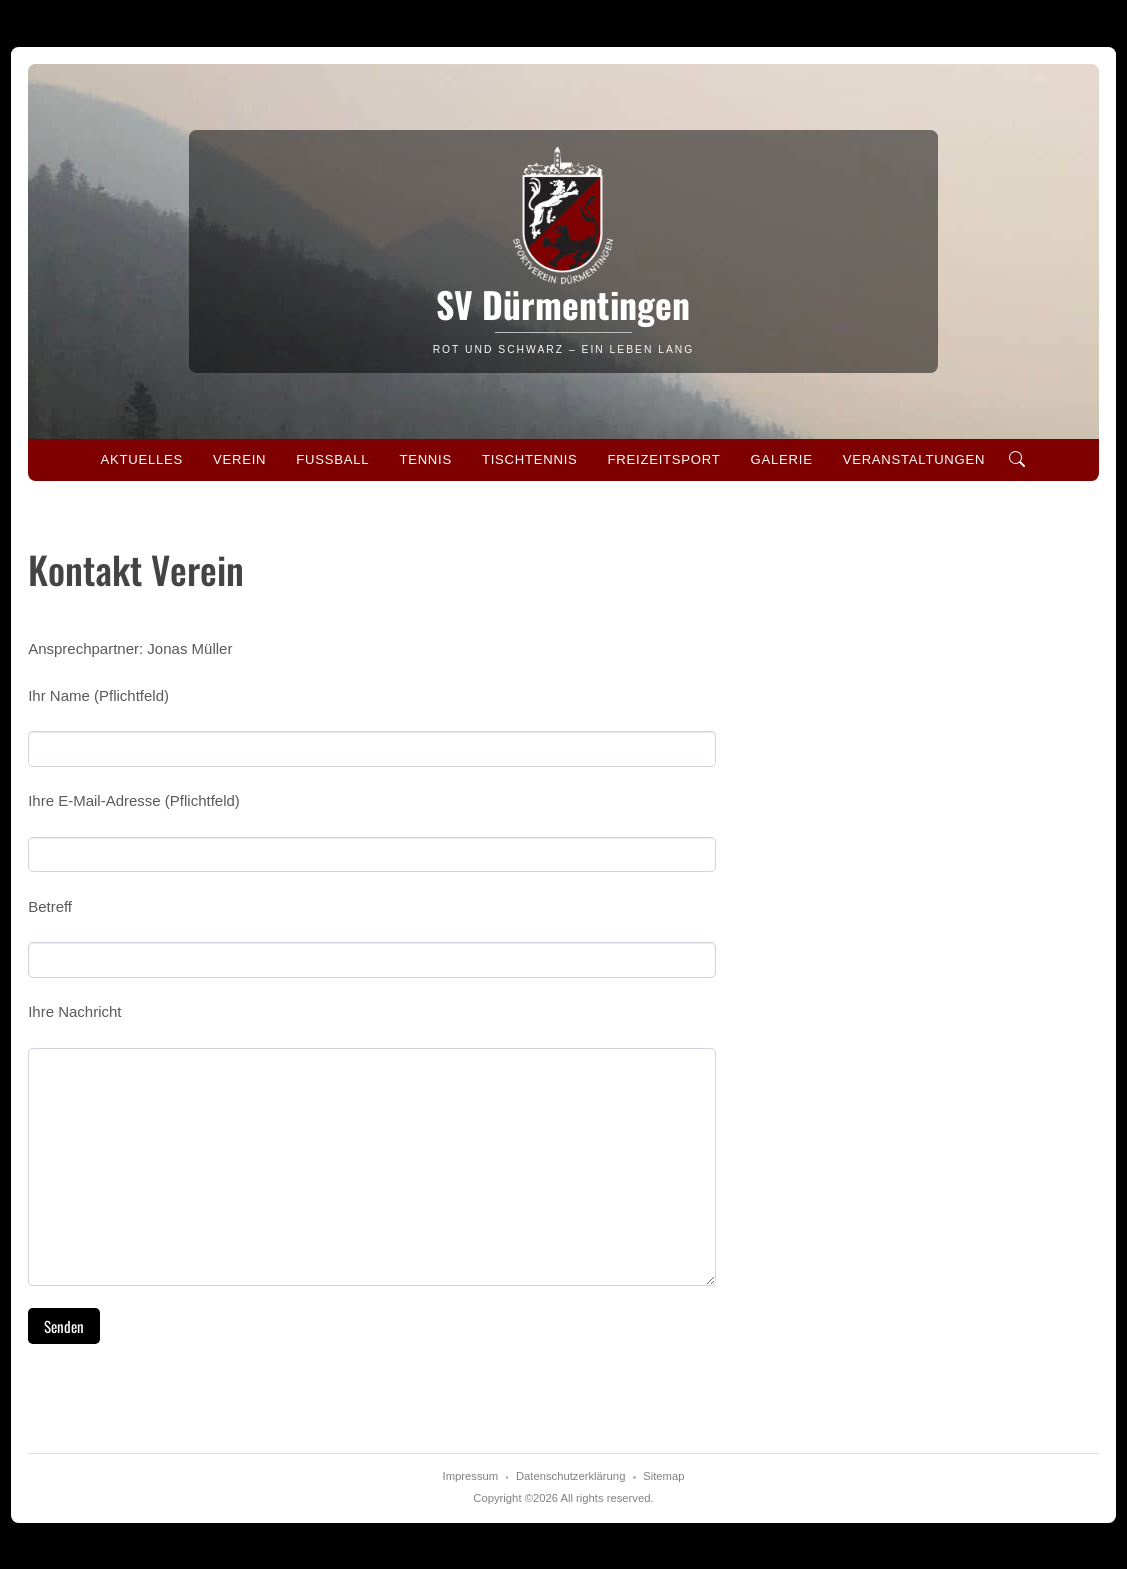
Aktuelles (141, 459)
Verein (239, 459)
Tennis (425, 459)
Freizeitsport (664, 459)
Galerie (782, 459)
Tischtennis (530, 459)
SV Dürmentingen (563, 304)
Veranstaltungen (914, 459)
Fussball (332, 459)
